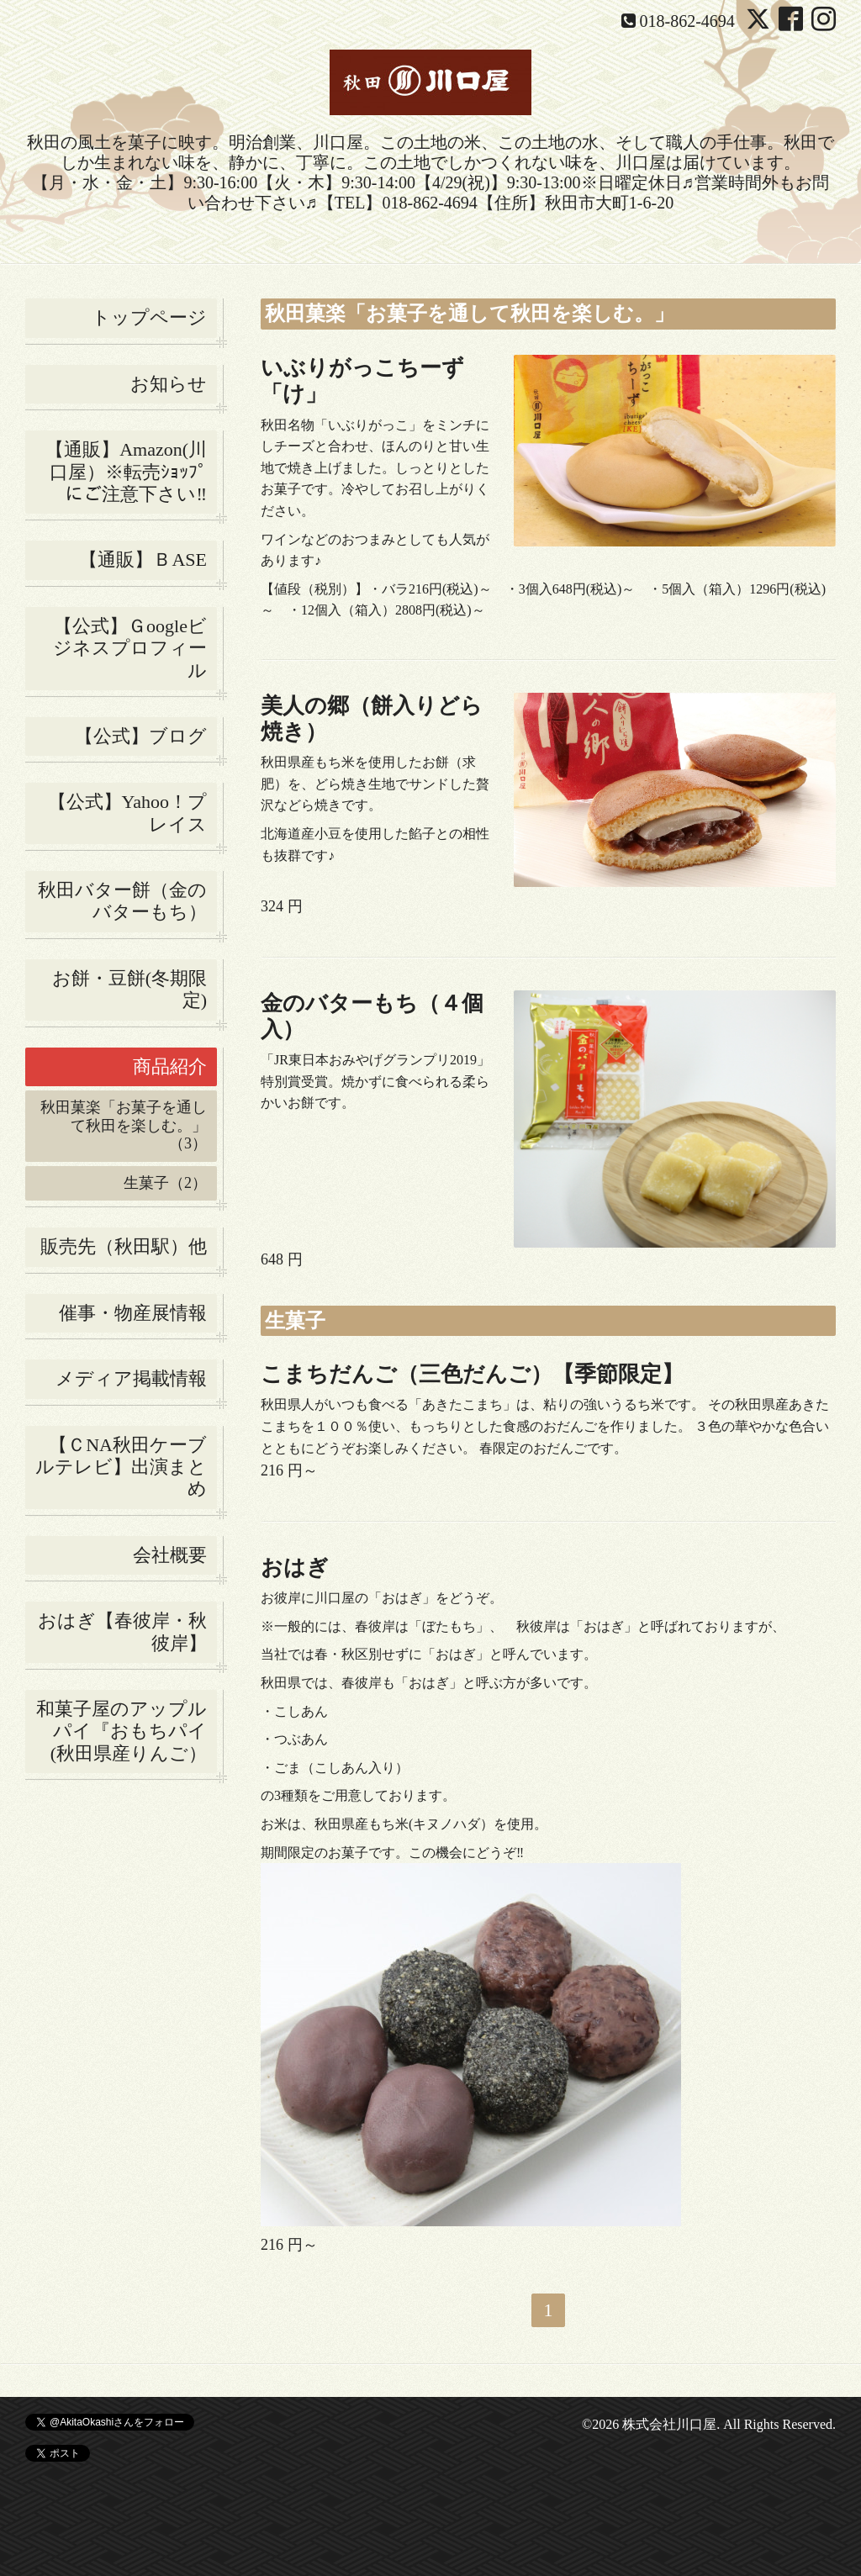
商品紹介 (170, 1066)
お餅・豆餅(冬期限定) (129, 989)
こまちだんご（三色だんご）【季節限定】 (472, 1374)
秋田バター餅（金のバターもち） (122, 900)
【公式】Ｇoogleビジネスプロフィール (130, 648)
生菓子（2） (165, 1183)
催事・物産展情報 (133, 1312)
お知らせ (168, 383)
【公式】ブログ (141, 736)
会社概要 (170, 1554)
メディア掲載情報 (131, 1378)
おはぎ (295, 1567)
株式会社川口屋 (669, 2424)
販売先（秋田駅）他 (123, 1246)
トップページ (149, 317)
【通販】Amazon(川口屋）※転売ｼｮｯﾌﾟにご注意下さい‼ (126, 471)
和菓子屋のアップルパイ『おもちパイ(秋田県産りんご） (121, 1731)
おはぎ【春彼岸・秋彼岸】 (122, 1631)
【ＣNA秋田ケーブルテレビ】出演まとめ (121, 1467)
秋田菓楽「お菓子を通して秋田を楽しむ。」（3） (123, 1125)
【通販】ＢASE (143, 559)
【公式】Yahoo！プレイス (127, 812)
